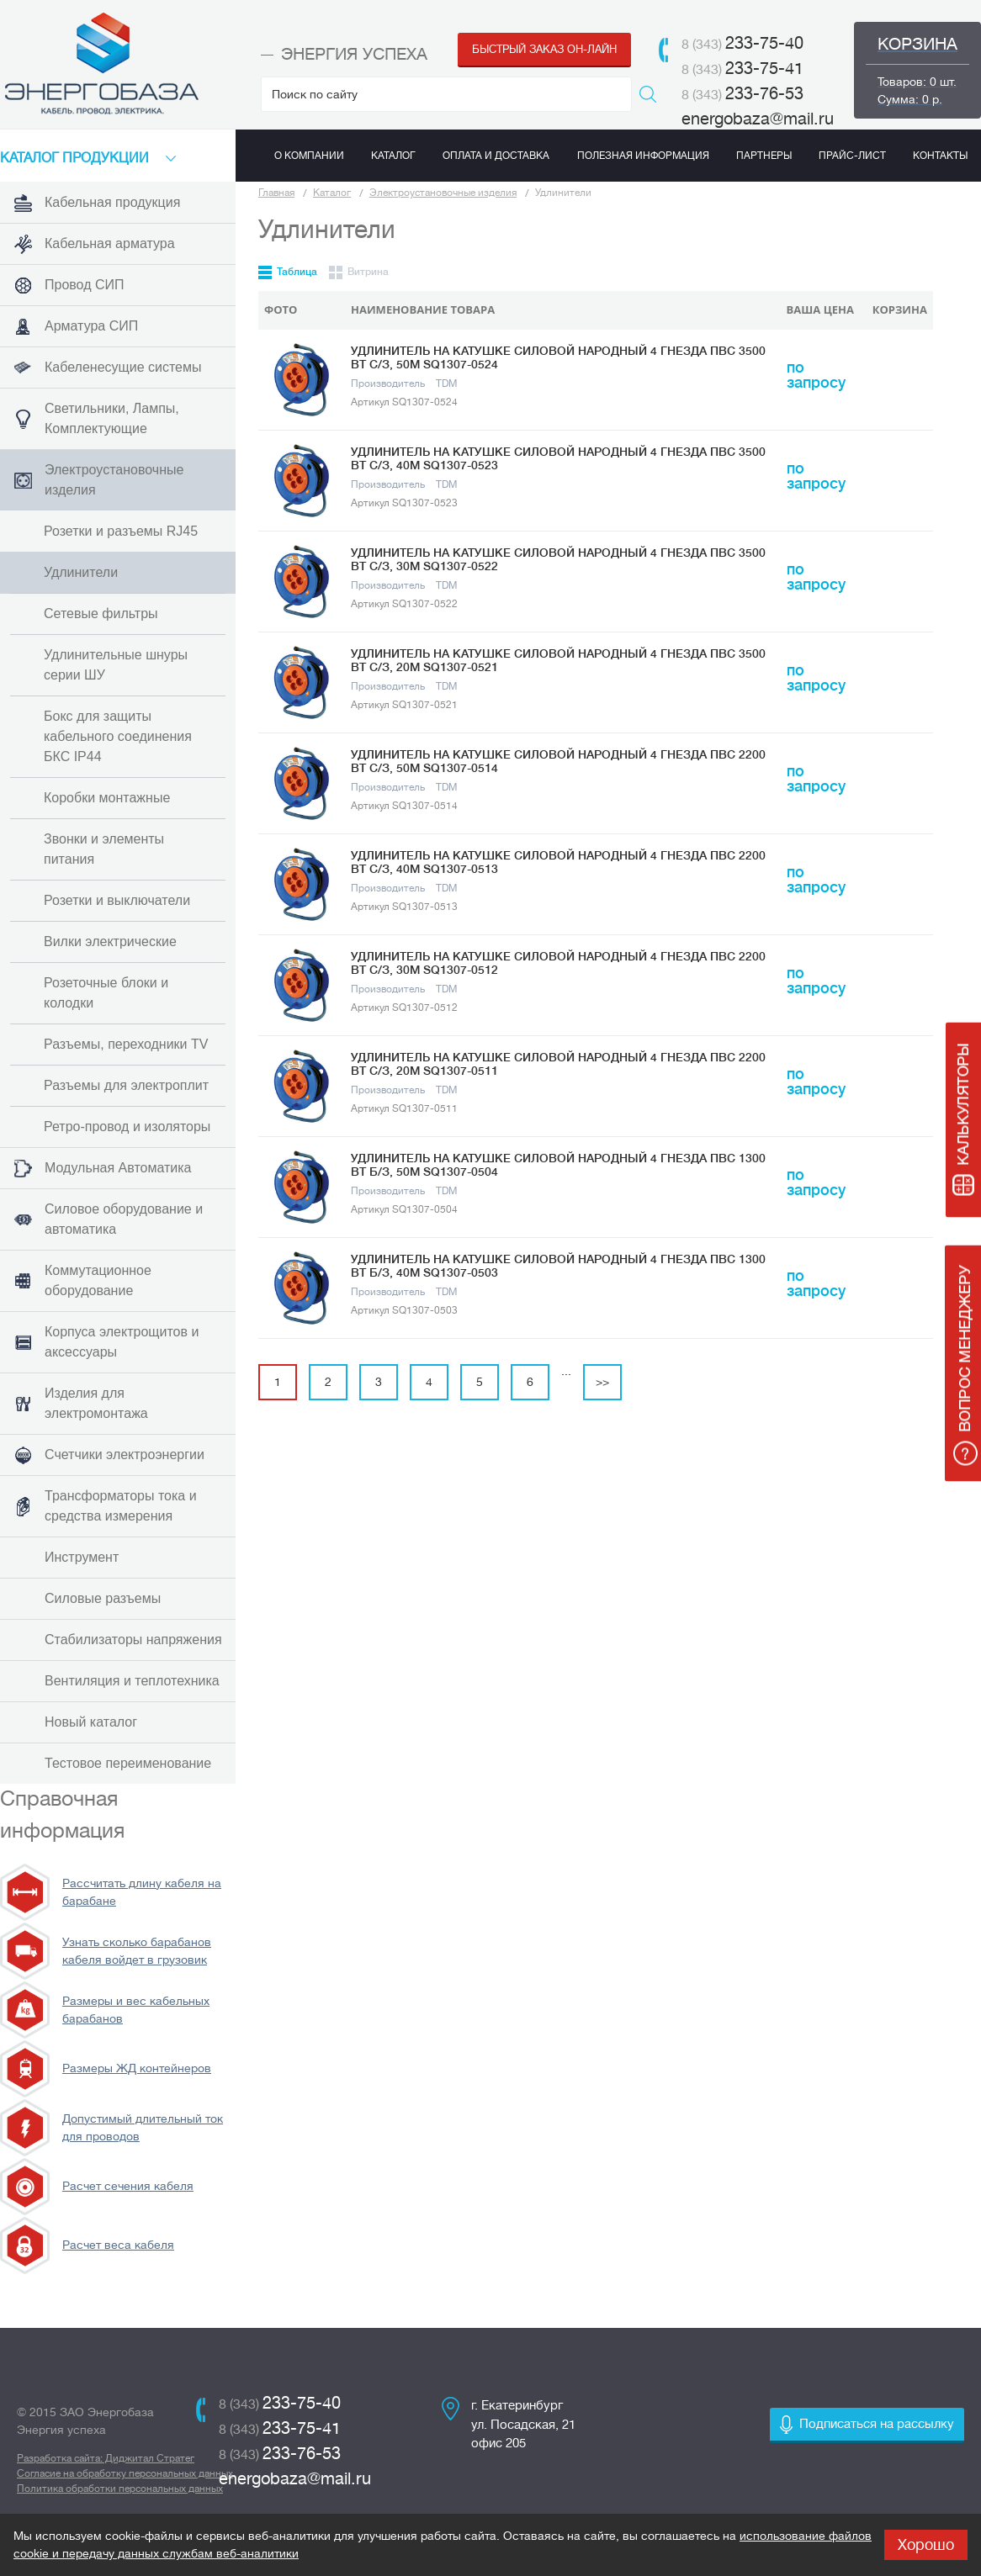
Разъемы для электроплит (126, 1085)
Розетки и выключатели (117, 900)
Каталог (332, 192)
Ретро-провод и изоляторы (127, 1126)
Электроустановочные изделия (443, 192)
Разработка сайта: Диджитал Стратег (105, 2458)
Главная (276, 192)
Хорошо (926, 2544)
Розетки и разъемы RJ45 (121, 531)
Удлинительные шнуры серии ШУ (116, 665)
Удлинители (81, 572)
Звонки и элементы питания (104, 849)
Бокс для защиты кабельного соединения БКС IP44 (118, 736)
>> (602, 1382)
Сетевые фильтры (101, 613)
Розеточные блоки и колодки (106, 993)
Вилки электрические (110, 941)
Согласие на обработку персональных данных (125, 2473)
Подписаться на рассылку (876, 2424)
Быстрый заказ (544, 49)
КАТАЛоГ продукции (74, 158)
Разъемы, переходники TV (126, 1044)
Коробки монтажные (107, 798)
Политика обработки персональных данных (120, 2488)
